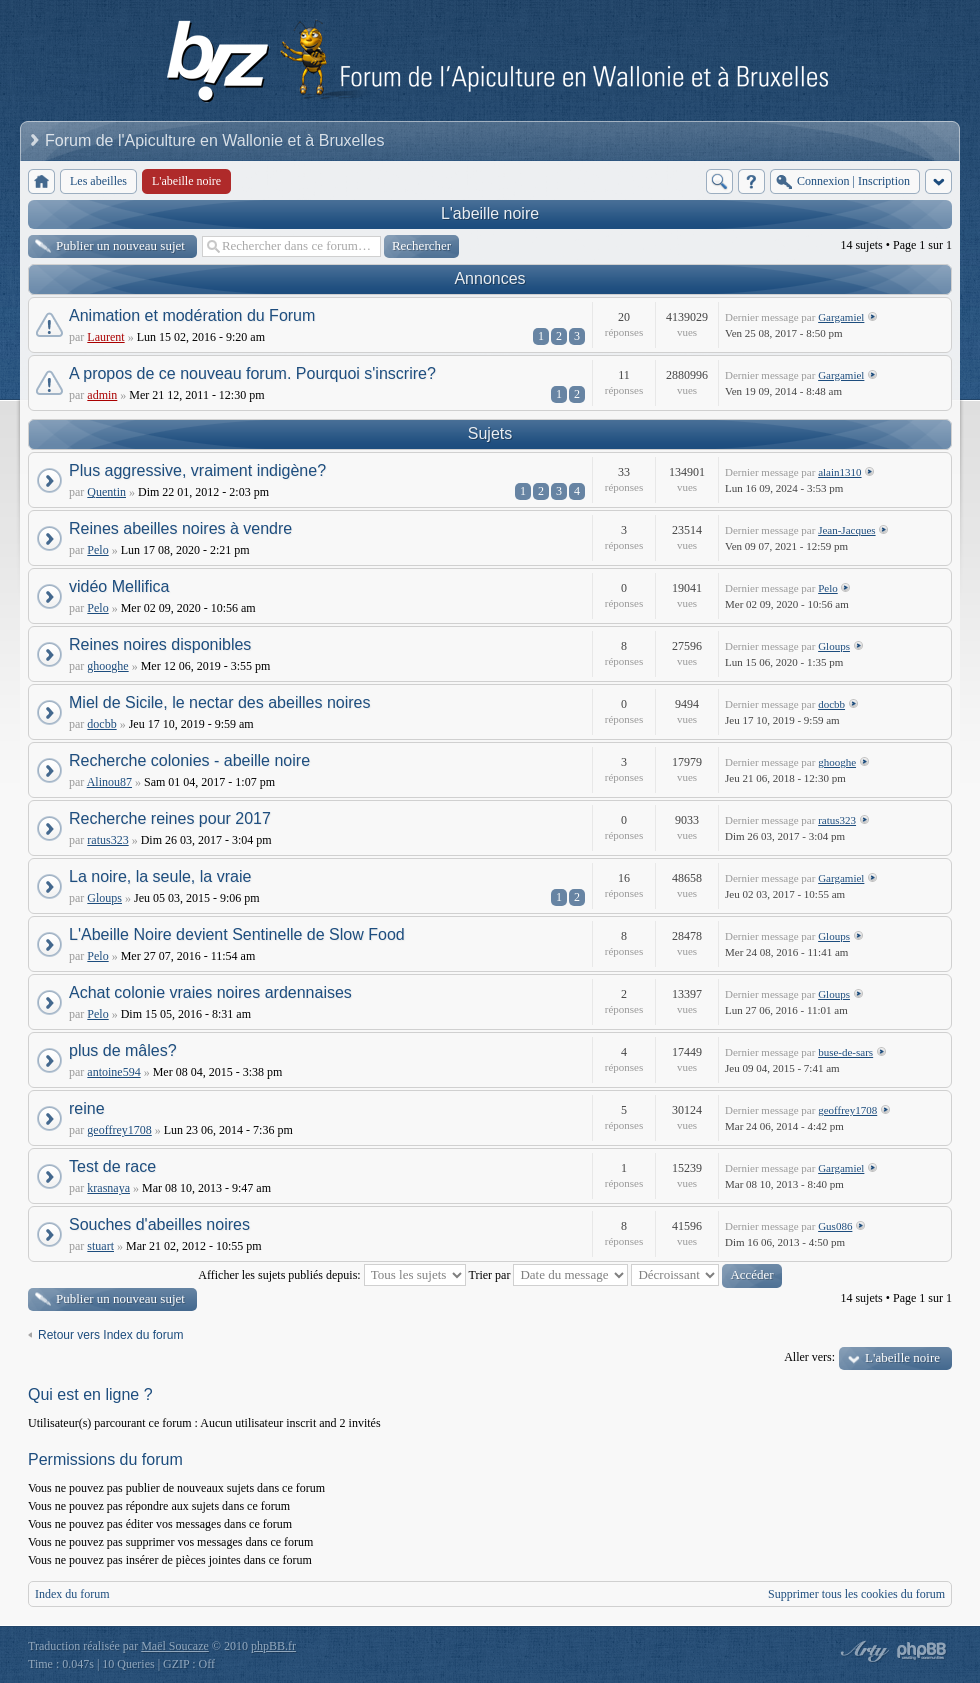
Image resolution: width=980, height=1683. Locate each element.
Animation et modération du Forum (192, 315)
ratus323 (107, 840)
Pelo (97, 550)
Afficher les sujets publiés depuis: (331, 1275)
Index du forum (72, 1594)
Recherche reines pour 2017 (170, 818)
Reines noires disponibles (160, 644)
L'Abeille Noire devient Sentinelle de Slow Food (237, 934)
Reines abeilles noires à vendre (180, 528)
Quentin (106, 492)
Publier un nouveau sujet (120, 245)
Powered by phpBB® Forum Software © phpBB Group (922, 1651)
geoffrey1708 (119, 1130)
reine (87, 1108)
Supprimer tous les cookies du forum (856, 1594)
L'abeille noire (490, 213)
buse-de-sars (845, 1052)
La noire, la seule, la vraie (160, 876)
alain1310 (839, 472)
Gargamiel (841, 317)
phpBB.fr (273, 1646)
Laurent (105, 337)
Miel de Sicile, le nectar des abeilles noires (219, 702)
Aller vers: (809, 1357)
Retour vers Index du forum (110, 1335)
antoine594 (113, 1072)
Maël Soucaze (175, 1646)
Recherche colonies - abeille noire (189, 760)
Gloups (834, 646)
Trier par (549, 1275)
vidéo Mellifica (119, 586)
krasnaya (108, 1188)
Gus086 (835, 1226)
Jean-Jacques (846, 530)
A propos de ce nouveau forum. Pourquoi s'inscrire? (252, 373)
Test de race (112, 1166)
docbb (101, 724)
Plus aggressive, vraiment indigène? (197, 470)
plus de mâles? (123, 1050)
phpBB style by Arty (862, 1651)
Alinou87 (109, 782)
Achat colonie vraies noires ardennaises (210, 992)
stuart (100, 1246)
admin (102, 395)
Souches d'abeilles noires (159, 1224)
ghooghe (107, 666)
